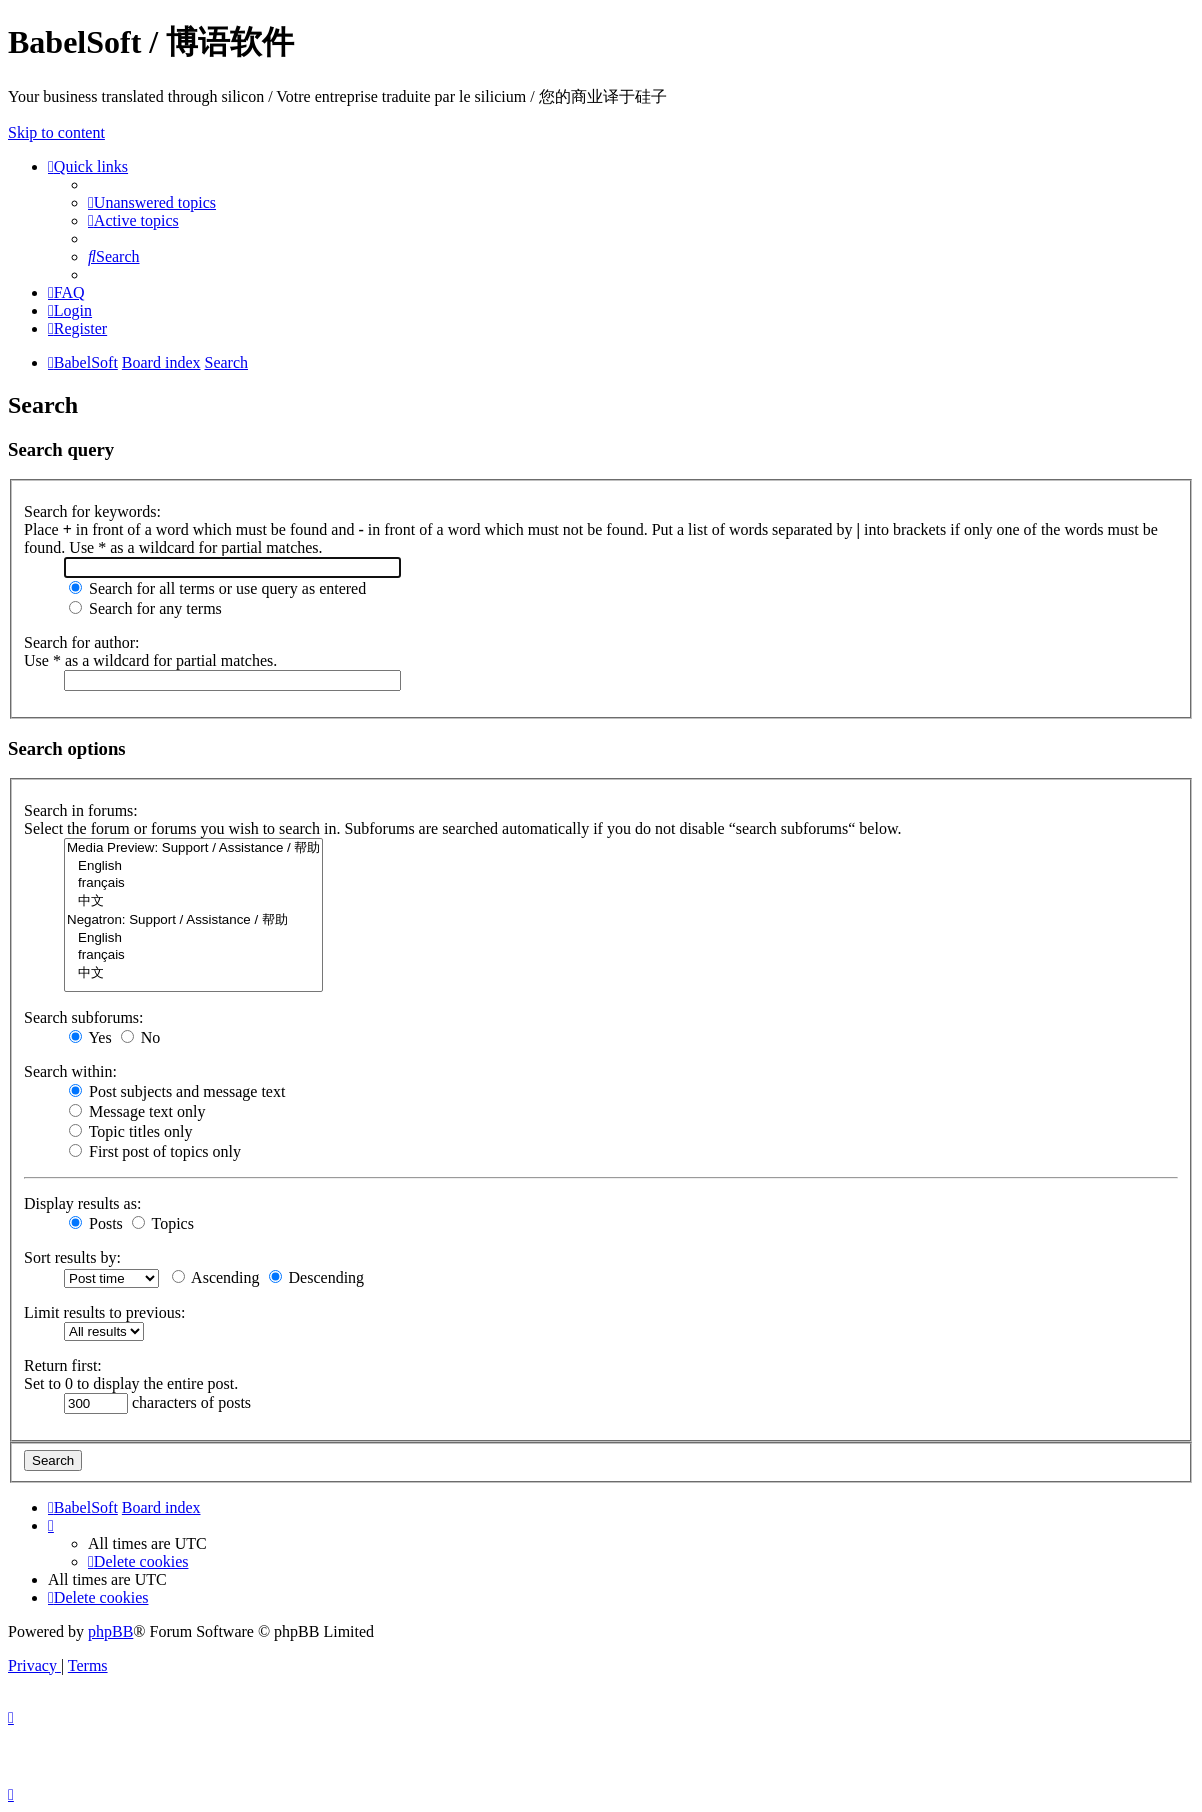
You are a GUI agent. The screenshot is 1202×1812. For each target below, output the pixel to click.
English (193, 866)
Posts (96, 1223)
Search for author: (82, 642)
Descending (317, 1277)
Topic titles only (130, 1131)
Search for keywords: (92, 511)
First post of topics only (155, 1151)
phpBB (110, 1631)
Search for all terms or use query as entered (217, 588)
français (193, 883)
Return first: (63, 1365)
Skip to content (56, 132)
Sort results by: (72, 1257)
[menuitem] (152, 202)
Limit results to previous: (104, 1312)
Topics (163, 1223)
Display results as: (82, 1203)
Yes (90, 1037)
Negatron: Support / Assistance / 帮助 (193, 920)
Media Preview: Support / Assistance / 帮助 (193, 848)
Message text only (137, 1111)
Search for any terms (145, 608)
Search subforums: (84, 1017)
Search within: (70, 1071)
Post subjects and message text (177, 1091)
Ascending (216, 1277)
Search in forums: (81, 810)
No (141, 1037)
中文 (193, 901)
